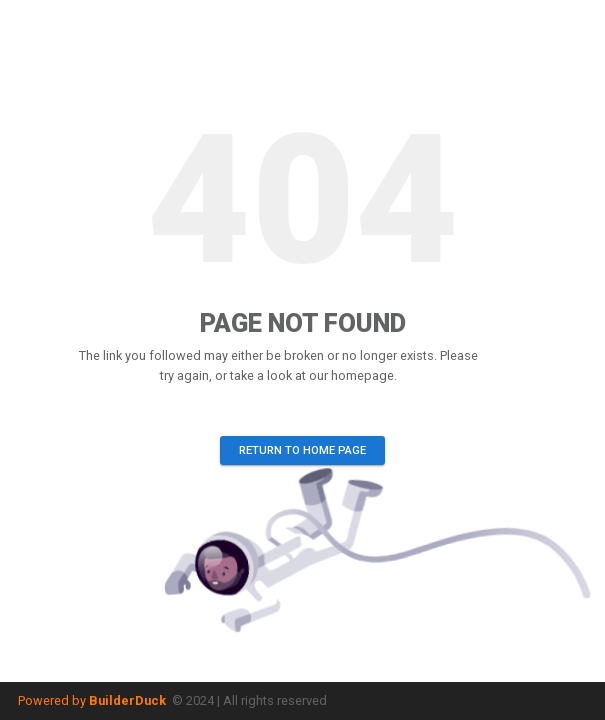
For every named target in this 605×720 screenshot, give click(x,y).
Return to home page (302, 450)
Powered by (92, 700)
